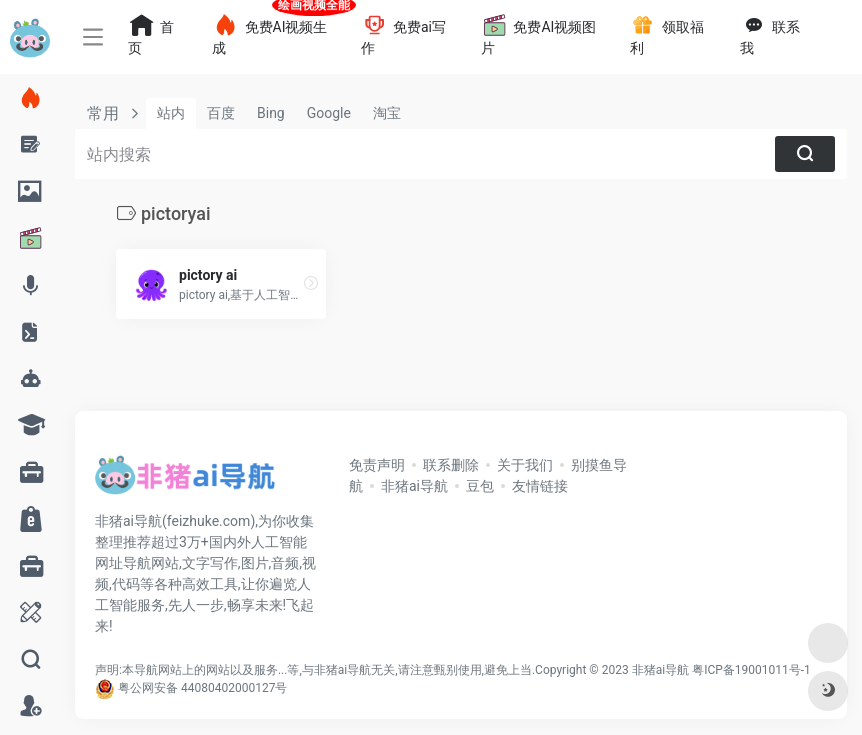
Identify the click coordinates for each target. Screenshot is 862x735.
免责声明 (377, 465)
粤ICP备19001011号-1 (751, 670)
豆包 (480, 486)
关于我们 (525, 465)
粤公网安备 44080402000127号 (202, 688)
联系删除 (451, 465)
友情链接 (540, 486)
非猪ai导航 (414, 486)
